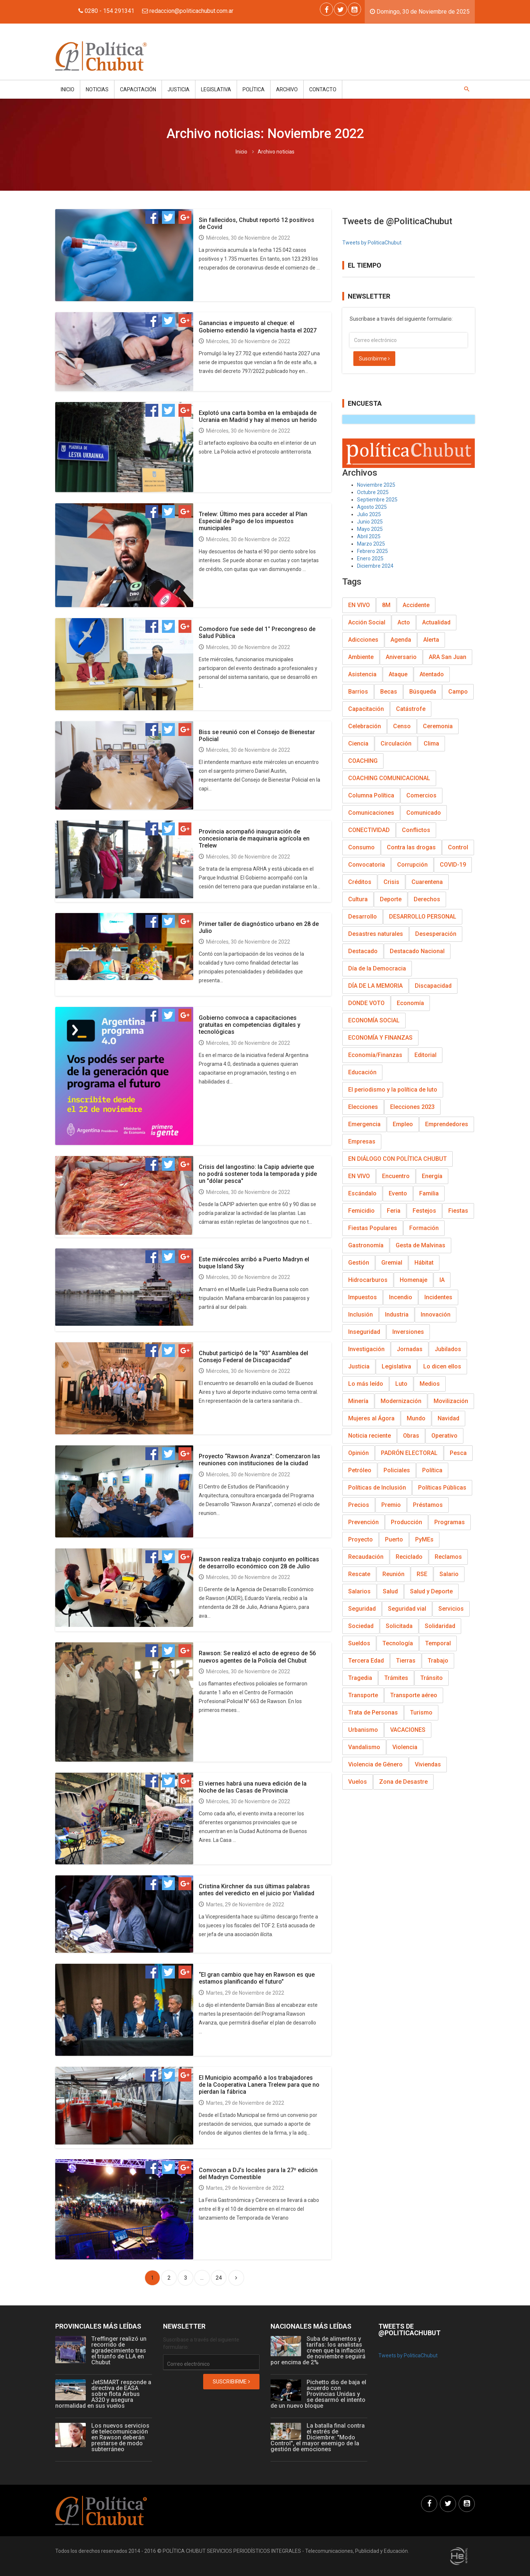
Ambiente (361, 656)
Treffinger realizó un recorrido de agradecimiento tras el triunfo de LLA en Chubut (118, 2350)
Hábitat (424, 1262)
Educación (362, 1072)
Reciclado (409, 1556)
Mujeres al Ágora (371, 1418)
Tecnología (397, 1643)
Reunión (393, 1574)
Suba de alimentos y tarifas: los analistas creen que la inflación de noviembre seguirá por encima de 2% (318, 2350)
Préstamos (428, 1504)
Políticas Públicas (442, 1487)
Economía (410, 1003)
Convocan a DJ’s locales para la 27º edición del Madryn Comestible (258, 2174)
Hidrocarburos (368, 1279)
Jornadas (410, 1349)
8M (386, 605)
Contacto (322, 89)
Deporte (391, 899)
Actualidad (436, 622)
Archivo (287, 89)
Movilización (451, 1401)
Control (458, 847)
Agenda (401, 639)
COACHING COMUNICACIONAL (389, 778)
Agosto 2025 (372, 507)
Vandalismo (364, 1747)
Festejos (424, 1210)
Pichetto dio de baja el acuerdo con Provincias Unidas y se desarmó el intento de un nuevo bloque (318, 2394)
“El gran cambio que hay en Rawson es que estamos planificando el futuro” (257, 1978)
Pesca (458, 1452)
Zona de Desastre (403, 1781)
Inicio (67, 89)
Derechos (427, 899)
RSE (422, 1574)
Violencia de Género (375, 1764)
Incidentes (438, 1297)
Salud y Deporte (431, 1591)
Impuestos (362, 1297)
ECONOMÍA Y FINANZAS (380, 1037)
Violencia (404, 1747)
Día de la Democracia (377, 968)
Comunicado (423, 812)
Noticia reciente (369, 1435)
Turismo (421, 1712)
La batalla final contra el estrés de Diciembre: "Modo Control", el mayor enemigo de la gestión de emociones (318, 2437)
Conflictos (416, 830)
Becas (388, 691)
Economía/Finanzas (375, 1054)
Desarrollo (362, 916)
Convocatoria (366, 864)
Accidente (416, 605)
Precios (358, 1504)
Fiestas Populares (372, 1227)
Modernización (401, 1401)
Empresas (361, 1141)
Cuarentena (427, 881)
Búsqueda (422, 691)
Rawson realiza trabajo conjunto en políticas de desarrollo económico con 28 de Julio (259, 1563)
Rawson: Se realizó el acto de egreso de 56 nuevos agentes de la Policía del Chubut (257, 1657)
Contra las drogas (411, 847)
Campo (458, 691)
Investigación (366, 1349)
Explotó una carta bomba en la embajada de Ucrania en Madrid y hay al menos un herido (258, 416)
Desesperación (435, 933)
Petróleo (359, 1470)
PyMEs (424, 1539)
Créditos (359, 881)
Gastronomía (366, 1245)
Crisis (391, 881)
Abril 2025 (369, 536)
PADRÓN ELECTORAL (409, 1452)
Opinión (358, 1452)
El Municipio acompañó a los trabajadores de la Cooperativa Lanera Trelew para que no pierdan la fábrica (259, 2084)
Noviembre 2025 (376, 485)
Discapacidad (433, 985)
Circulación (396, 743)
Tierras (406, 1660)
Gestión (358, 1262)
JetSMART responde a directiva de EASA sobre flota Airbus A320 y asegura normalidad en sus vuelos (103, 2394)
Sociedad (361, 1625)
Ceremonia (438, 726)
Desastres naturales (375, 933)
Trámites (396, 1677)
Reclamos (448, 1556)
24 (219, 2277)
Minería (358, 1401)
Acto (404, 622)
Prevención (363, 1522)
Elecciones (363, 1106)
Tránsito (431, 1677)
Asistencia (362, 674)
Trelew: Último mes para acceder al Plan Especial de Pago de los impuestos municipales (253, 521)
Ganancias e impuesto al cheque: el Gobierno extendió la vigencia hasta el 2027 (258, 327)
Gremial (391, 1262)
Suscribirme (374, 359)
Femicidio (361, 1210)
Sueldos (359, 1643)
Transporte (363, 1695)
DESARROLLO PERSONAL (422, 916)
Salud (390, 1591)
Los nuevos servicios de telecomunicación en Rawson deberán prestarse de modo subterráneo (120, 2437)
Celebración (364, 726)
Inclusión (360, 1314)
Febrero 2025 (372, 551)
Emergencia (364, 1124)
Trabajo (438, 1660)
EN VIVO (359, 605)
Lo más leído (365, 1383)
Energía (432, 1176)
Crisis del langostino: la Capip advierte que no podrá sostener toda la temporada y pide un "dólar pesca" (258, 1173)
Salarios (359, 1591)
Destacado (363, 951)
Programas (449, 1522)
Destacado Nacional (417, 951)
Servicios (451, 1608)
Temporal (438, 1643)
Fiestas (458, 1210)
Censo (402, 726)
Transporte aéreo (413, 1695)
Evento (398, 1193)
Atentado (432, 674)
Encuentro (396, 1176)
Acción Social (366, 622)
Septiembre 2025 (377, 500)
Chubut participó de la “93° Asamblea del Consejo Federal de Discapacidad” (253, 1357)
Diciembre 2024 (375, 566)
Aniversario (401, 656)
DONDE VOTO (366, 1003)
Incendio (400, 1297)
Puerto (394, 1539)
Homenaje (413, 1279)
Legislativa (216, 89)
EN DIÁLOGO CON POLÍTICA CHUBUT (397, 1158)
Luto (401, 1383)
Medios (430, 1383)
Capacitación (138, 89)
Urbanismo (363, 1729)
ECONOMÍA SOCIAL (374, 1020)
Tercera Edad (366, 1660)
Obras (411, 1435)
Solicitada (399, 1625)
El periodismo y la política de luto (392, 1089)
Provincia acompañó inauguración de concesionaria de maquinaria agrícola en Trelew (254, 838)
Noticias (97, 89)
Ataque (398, 674)
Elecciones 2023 (412, 1106)
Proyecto (360, 1539)
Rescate (359, 1574)
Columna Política (371, 795)
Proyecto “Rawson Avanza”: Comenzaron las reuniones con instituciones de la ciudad (259, 1460)
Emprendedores (446, 1124)
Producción (406, 1522)
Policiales (397, 1470)
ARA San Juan (447, 656)
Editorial (425, 1054)
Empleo (403, 1124)
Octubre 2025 (373, 492)
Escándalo (362, 1193)
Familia (429, 1193)
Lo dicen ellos (442, 1366)
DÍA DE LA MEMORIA (375, 985)
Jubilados (448, 1349)
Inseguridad (364, 1331)
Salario (449, 1574)
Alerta (431, 639)
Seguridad (362, 1608)
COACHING (363, 760)
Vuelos (357, 1781)
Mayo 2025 (370, 529)
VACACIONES (407, 1729)
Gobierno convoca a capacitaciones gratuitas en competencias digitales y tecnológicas (249, 1024)
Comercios (421, 795)
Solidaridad (440, 1625)
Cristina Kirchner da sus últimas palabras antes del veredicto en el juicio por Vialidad (256, 1890)
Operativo (444, 1435)
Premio (391, 1504)
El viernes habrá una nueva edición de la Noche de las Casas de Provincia (253, 1787)
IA (442, 1279)
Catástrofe (410, 708)
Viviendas (428, 1764)
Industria (397, 1314)
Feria (393, 1210)
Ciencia (358, 743)
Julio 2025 (369, 514)
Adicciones (363, 639)
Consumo (361, 847)
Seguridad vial (407, 1608)
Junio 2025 (370, 522)
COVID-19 (453, 864)
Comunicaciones (371, 812)
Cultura (358, 899)
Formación (424, 1227)
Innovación (436, 1314)
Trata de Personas (373, 1712)
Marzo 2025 (371, 544)
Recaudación (366, 1556)
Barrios (358, 691)
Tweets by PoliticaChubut (372, 243)
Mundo (416, 1418)
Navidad (448, 1418)
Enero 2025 (370, 558)
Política (254, 89)
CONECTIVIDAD (369, 830)
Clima (431, 743)
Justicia (178, 89)
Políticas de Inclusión (377, 1487)
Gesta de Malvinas (420, 1245)
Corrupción (412, 864)
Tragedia (360, 1677)
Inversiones (408, 1331)
